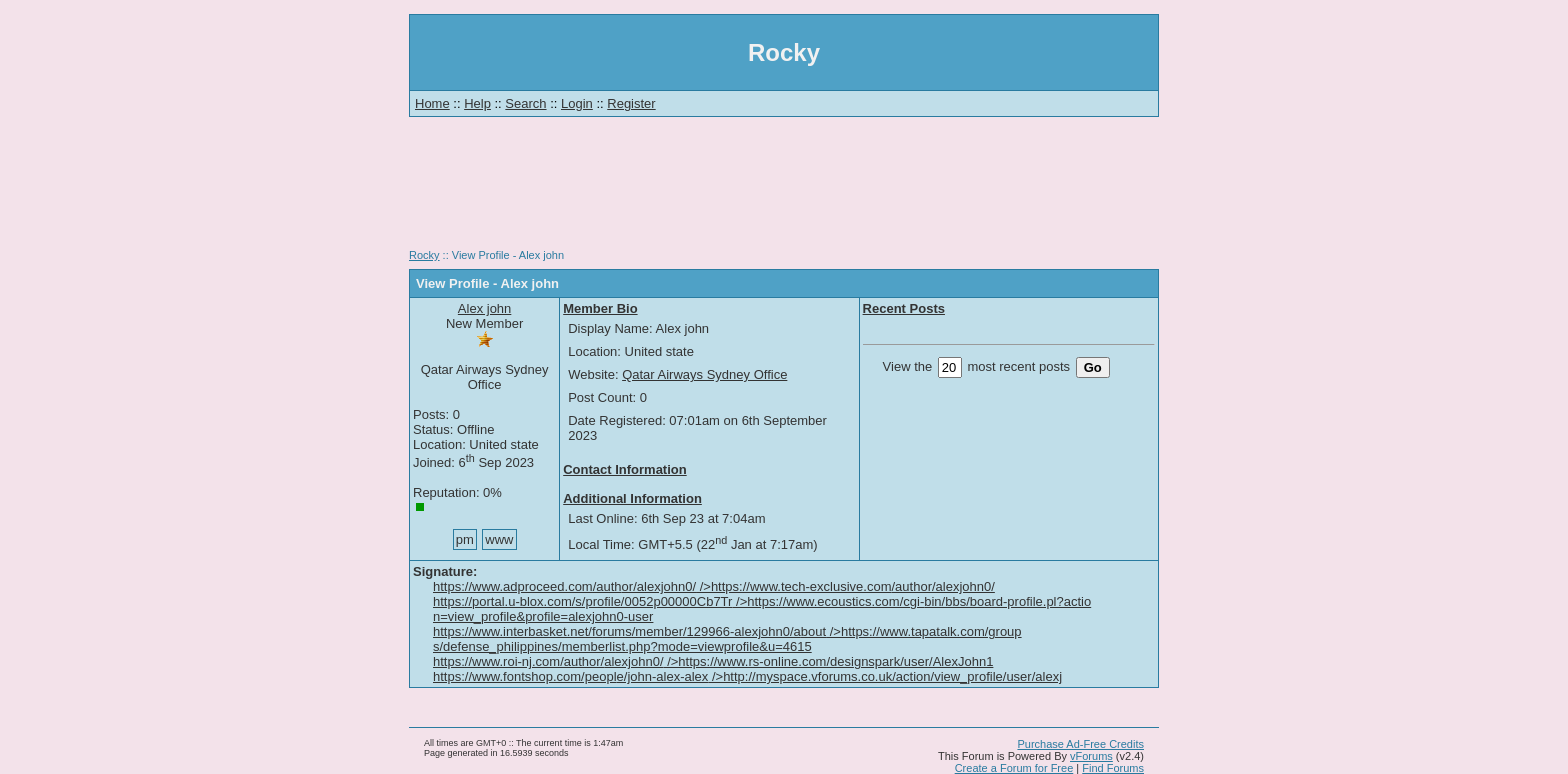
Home (432, 103)
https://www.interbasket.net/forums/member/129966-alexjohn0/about (727, 639)
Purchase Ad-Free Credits (1080, 744)
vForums (1091, 756)
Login (577, 103)
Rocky (424, 255)
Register (631, 103)
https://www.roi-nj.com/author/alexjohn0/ (713, 661)
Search (525, 103)
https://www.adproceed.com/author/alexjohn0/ (714, 586)
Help (477, 103)
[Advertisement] (784, 190)
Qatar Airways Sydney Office (704, 374)
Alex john (484, 308)
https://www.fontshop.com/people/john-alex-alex (747, 676)
